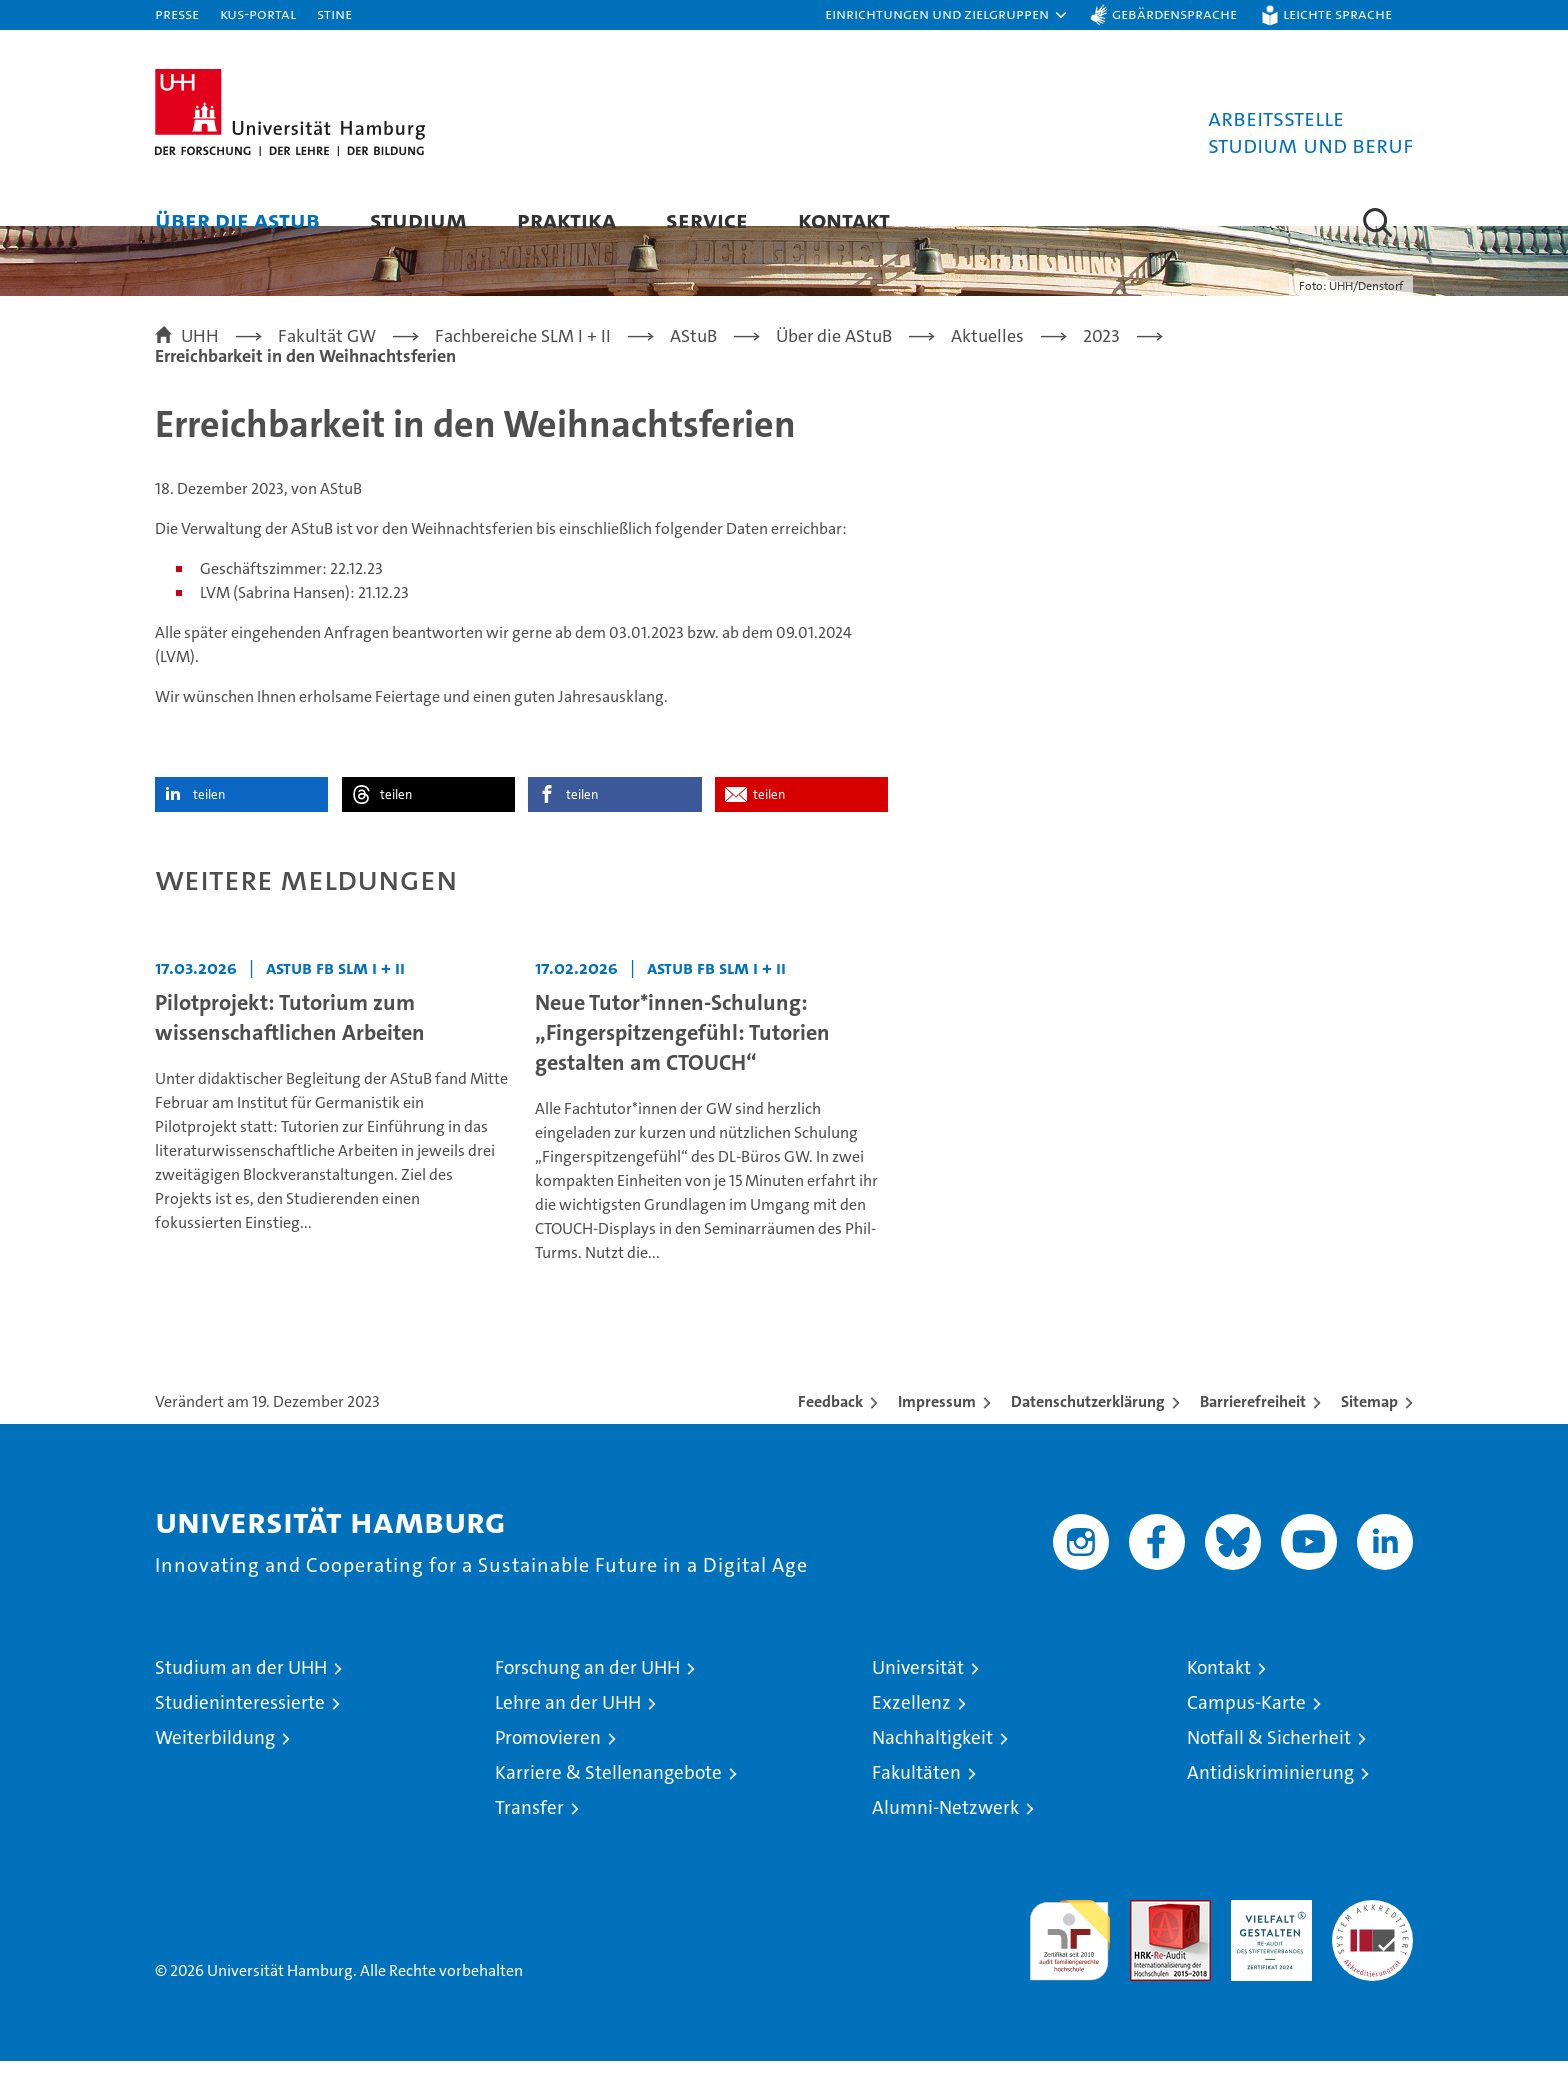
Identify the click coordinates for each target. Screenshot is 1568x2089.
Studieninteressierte (240, 1730)
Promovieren (548, 1765)
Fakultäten (916, 1800)
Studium (418, 219)
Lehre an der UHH (568, 1730)
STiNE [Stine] (334, 13)
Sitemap (1369, 1429)
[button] (947, 15)
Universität (918, 1695)
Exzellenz (911, 1730)
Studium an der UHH (241, 1695)
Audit (1149, 1938)
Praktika (566, 219)
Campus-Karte (1246, 1730)
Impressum (937, 1429)
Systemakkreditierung (1372, 1938)
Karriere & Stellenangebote (608, 1800)
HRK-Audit (1266, 1938)
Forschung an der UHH (587, 1695)
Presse (177, 13)
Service (707, 219)
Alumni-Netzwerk (945, 1835)
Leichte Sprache (1337, 13)
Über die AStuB (237, 219)
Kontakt (844, 219)
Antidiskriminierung (1270, 1800)
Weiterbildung (215, 1765)
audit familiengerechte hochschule (1069, 1959)
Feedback (830, 1429)
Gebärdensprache (1174, 13)
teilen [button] (209, 822)
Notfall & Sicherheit (1269, 1765)
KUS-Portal (258, 13)
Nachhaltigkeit (932, 1765)
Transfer (529, 1835)
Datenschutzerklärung (1088, 1429)
